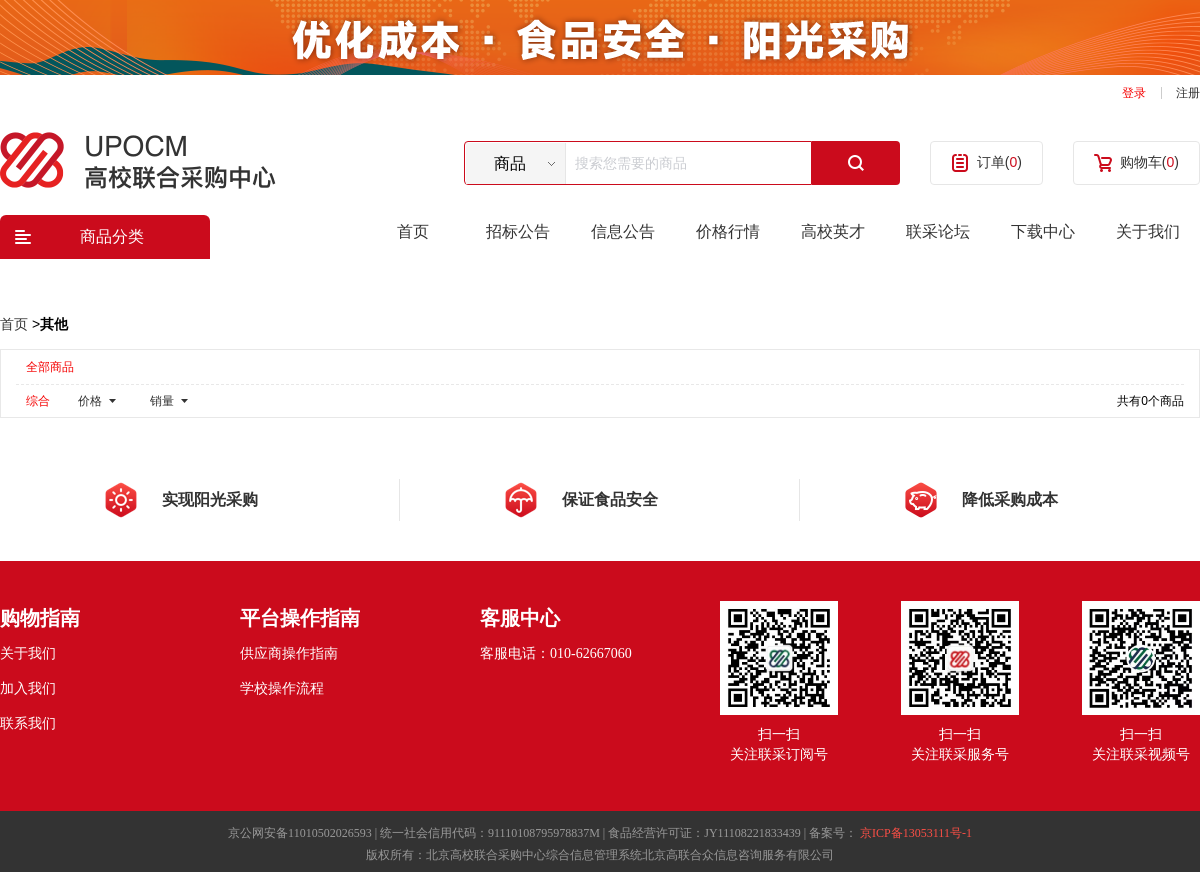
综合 (38, 401)
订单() (999, 162)
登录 (1134, 93)
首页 (413, 231)
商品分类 (112, 236)
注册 (1188, 93)
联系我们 (28, 723)
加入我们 (28, 688)
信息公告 (623, 231)
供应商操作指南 (289, 653)
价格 (90, 401)
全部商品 (50, 367)
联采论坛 (938, 231)
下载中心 (1043, 231)
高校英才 (833, 231)
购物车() (1149, 162)
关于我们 (1148, 231)
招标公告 (518, 231)
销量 (162, 401)
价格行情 (728, 231)
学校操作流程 (282, 688)
